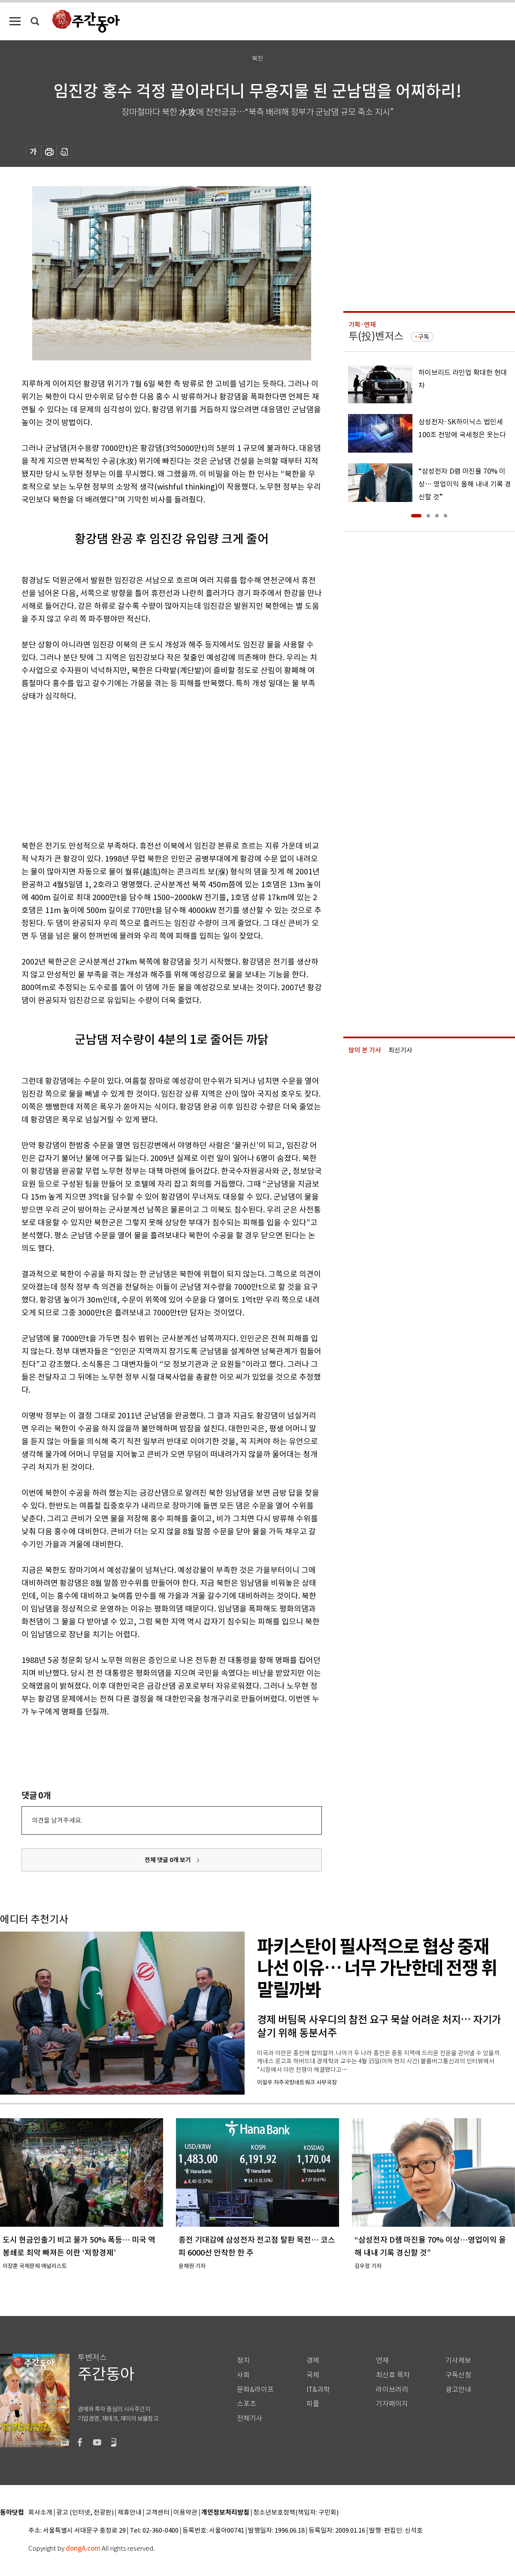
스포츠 (246, 2404)
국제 (312, 2375)
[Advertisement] (150, 769)
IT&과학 (318, 2390)
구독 (423, 337)
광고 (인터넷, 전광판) (85, 2512)
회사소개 (40, 2512)
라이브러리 (392, 2390)
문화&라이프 (255, 2390)
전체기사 (250, 2418)
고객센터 (157, 2512)
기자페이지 (392, 2404)
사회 (243, 2375)
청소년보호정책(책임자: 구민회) (296, 2512)
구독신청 (458, 2375)
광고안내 (458, 2390)
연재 (382, 2360)
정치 (243, 2360)
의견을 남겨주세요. (57, 1820)
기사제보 (458, 2360)
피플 (312, 2404)
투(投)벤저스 (375, 336)
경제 (312, 2360)
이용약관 (185, 2512)
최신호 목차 (393, 2375)
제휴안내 (130, 2512)
